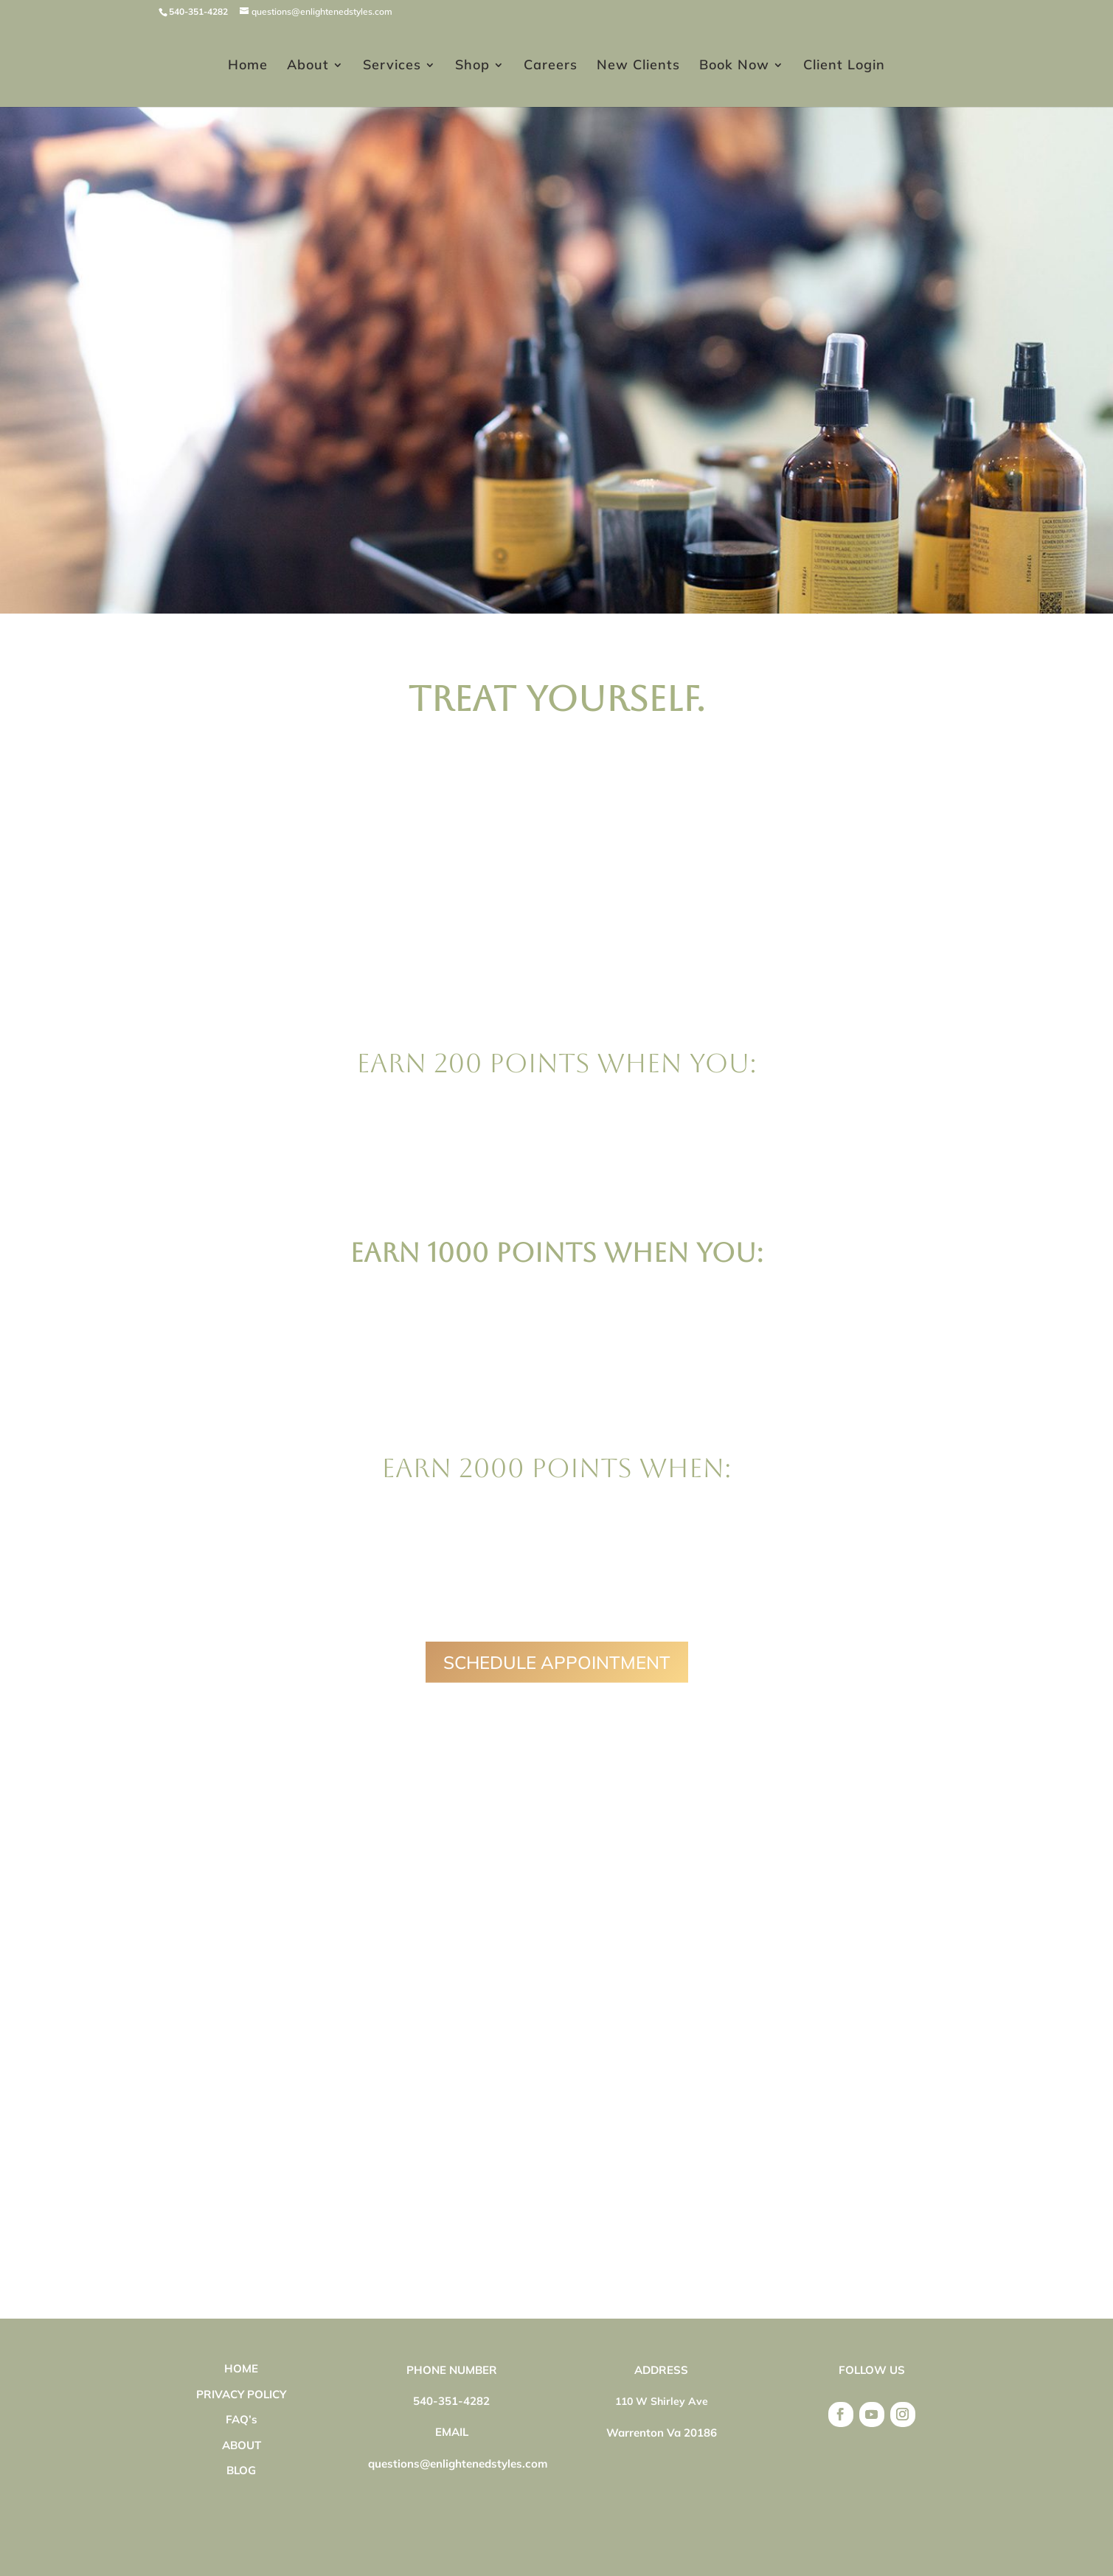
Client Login (844, 66)
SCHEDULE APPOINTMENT (556, 1662)
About (308, 66)
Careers (551, 66)
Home (248, 66)
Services (392, 66)
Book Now (734, 66)
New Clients (638, 66)
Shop (472, 66)
